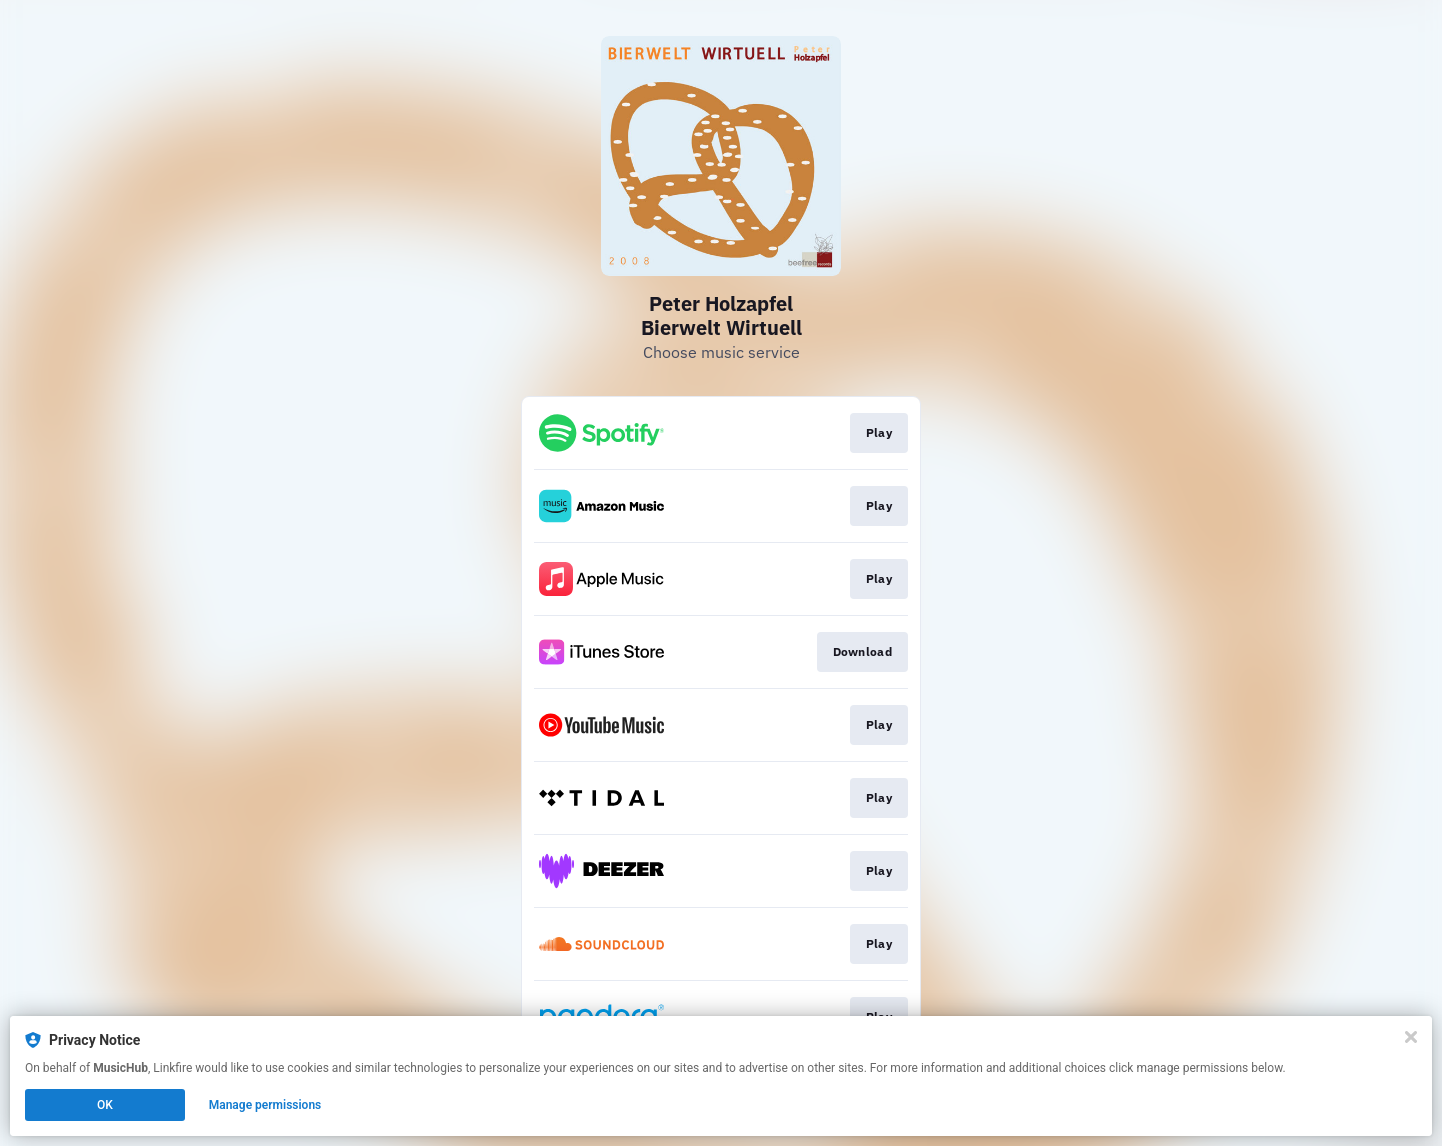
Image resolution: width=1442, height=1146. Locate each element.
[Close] (1411, 1037)
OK (105, 1105)
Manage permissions (265, 1105)
